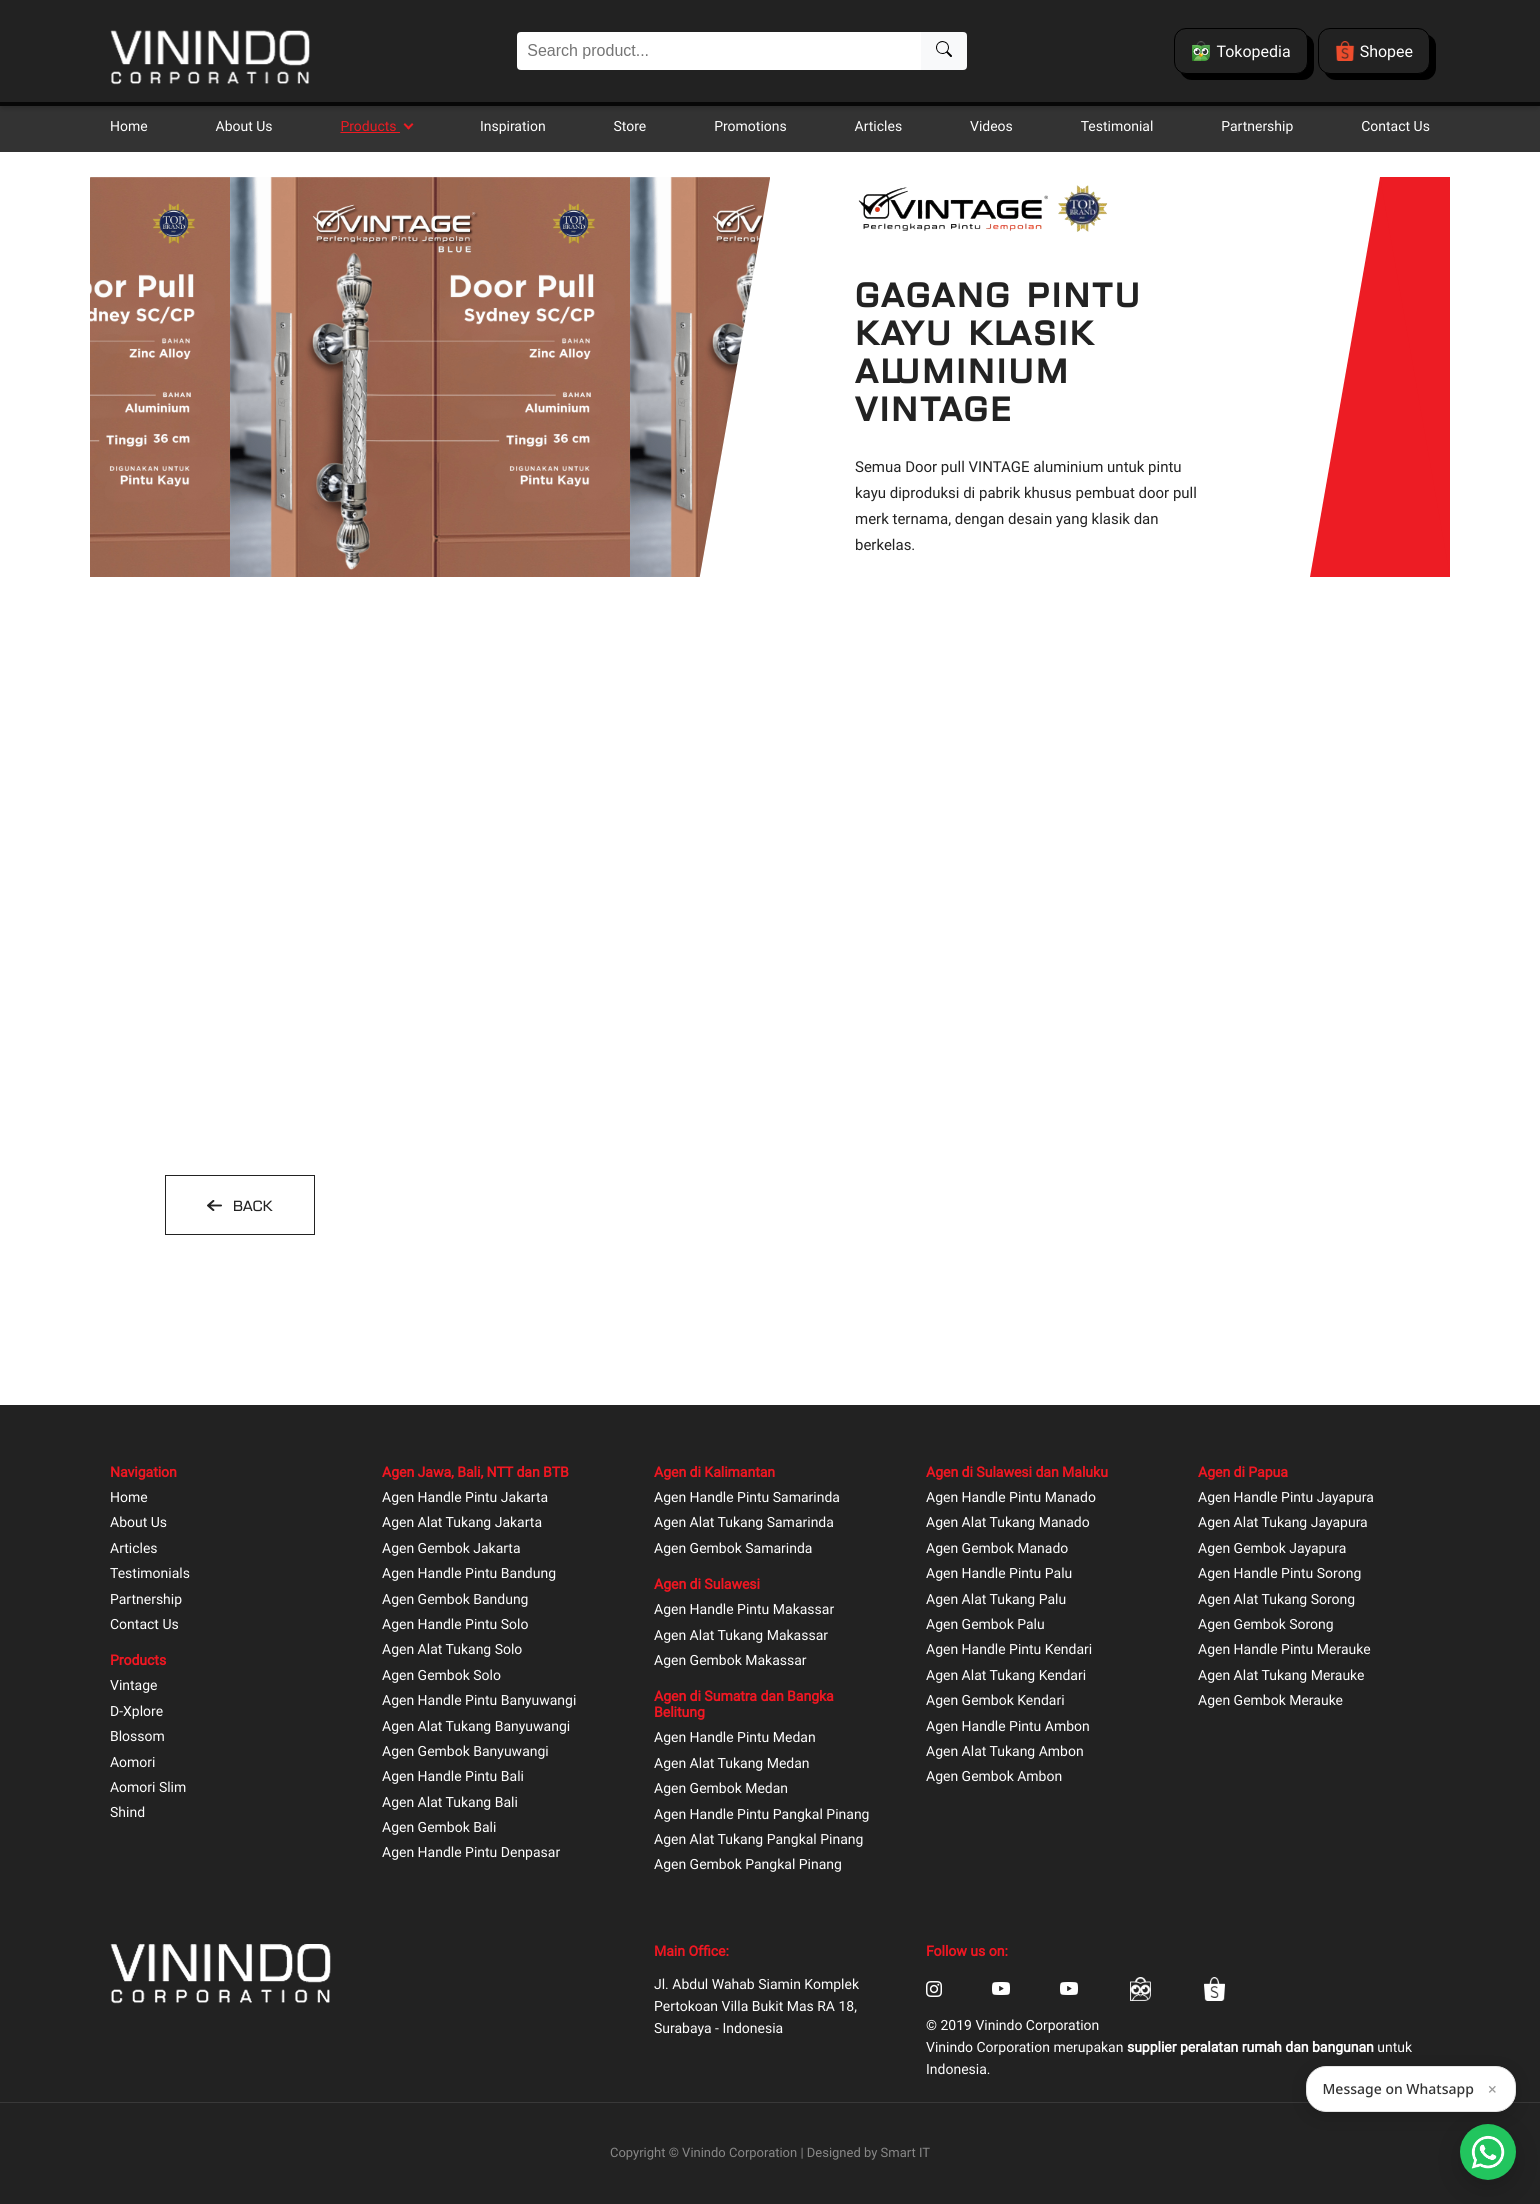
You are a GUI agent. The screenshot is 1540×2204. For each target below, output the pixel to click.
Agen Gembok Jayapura (1272, 1549)
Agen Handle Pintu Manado (1011, 1498)
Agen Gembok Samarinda (733, 1549)
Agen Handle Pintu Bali (453, 1777)
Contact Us (1395, 127)
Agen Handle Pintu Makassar (744, 1610)
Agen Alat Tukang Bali (450, 1803)
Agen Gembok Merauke (1270, 1701)
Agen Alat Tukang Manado (1008, 1523)
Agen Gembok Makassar (730, 1661)
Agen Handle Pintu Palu (999, 1574)
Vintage (134, 1686)
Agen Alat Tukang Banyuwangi (476, 1727)
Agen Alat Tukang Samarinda (744, 1523)
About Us (244, 127)
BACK (250, 1206)
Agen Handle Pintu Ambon (1008, 1727)
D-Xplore (136, 1712)
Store (630, 127)
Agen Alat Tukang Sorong (1276, 1600)
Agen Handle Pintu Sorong (1279, 1574)
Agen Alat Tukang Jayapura (1283, 1523)
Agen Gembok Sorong (1266, 1625)
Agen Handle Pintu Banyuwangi (479, 1701)
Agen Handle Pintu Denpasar (471, 1853)
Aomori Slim (148, 1788)
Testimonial (1117, 127)
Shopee (1374, 51)
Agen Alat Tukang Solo (452, 1650)
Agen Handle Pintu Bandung (469, 1574)
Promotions (750, 127)
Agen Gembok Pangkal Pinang (748, 1865)
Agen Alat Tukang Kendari (1006, 1676)
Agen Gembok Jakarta (451, 1549)
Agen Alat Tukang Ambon (1005, 1752)
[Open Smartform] (1488, 2152)
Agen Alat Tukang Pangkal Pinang (758, 1840)
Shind (127, 1813)
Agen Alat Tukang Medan (732, 1764)
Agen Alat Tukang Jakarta (462, 1523)
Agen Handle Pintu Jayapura (1286, 1498)
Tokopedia (1240, 51)
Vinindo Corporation (739, 2153)
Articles (879, 127)
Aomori (132, 1763)
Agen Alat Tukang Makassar (741, 1636)
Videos (991, 127)
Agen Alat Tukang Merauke (1281, 1676)
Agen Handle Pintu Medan (735, 1738)
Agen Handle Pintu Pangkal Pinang (761, 1815)
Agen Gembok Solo (441, 1676)
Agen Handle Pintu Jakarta (465, 1498)
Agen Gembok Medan (721, 1789)
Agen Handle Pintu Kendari (1009, 1650)
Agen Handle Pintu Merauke (1284, 1650)
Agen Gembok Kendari (995, 1701)
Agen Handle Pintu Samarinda (747, 1498)
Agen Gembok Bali (439, 1828)
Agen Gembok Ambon (994, 1777)
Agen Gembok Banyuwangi (465, 1752)
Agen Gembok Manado (997, 1549)
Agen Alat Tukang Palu (996, 1600)
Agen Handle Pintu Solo (455, 1625)
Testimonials (150, 1574)
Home (129, 127)
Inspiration (513, 127)
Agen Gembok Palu (985, 1625)
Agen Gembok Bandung (455, 1600)
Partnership (1257, 127)
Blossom (137, 1737)
